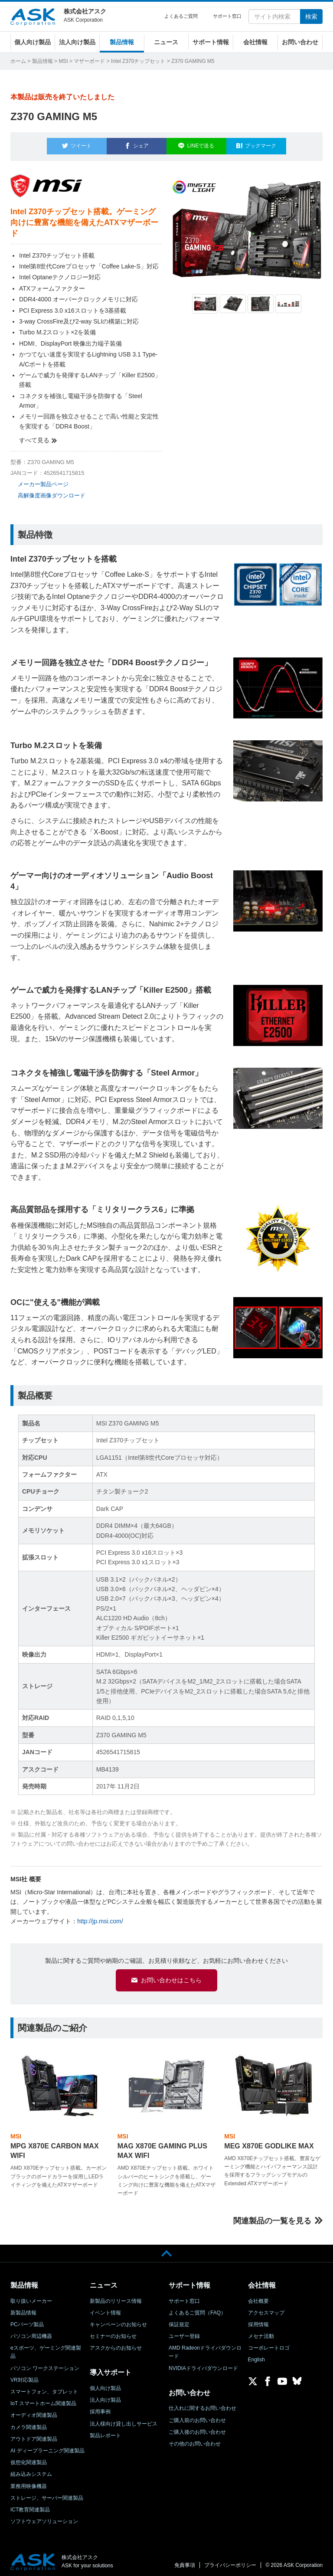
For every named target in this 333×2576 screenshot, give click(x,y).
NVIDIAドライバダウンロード (203, 2364)
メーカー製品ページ (43, 479)
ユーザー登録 (184, 2332)
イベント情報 (105, 2309)
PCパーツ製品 (27, 2321)
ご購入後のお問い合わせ (197, 2428)
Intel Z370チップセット (138, 61)
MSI (63, 61)
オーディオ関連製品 (33, 2412)
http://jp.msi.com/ (100, 1916)
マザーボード (89, 61)
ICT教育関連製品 (30, 2506)
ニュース (166, 42)
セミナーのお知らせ (113, 2332)
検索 (311, 16)
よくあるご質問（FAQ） (197, 2309)
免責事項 (184, 2561)
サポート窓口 (227, 16)
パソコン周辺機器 (31, 2332)
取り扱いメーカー (31, 2297)
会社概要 (258, 2297)
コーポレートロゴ (269, 2344)
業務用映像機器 (28, 2482)
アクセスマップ (266, 2309)
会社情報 (255, 42)
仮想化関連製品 (28, 2459)
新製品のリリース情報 (116, 2297)
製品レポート (105, 2432)
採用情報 (258, 2321)
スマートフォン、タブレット (44, 2388)
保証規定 (179, 2321)
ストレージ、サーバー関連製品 (46, 2494)
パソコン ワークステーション (44, 2364)
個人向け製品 (32, 42)
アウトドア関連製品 (33, 2435)
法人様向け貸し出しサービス (123, 2420)
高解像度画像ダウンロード (51, 490)
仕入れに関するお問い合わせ (202, 2405)
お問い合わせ (300, 42)
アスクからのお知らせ (116, 2344)
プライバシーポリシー (230, 2561)
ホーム (18, 61)
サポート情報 (211, 42)
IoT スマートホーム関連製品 (43, 2400)
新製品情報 (23, 2309)
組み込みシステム (31, 2471)
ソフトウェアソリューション (44, 2517)
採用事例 (100, 2408)
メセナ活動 (261, 2332)
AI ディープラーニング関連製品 (47, 2447)
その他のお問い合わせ (195, 2440)
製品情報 (122, 42)
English (256, 2356)
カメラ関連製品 (28, 2423)
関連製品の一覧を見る (272, 2217)
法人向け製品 (77, 42)
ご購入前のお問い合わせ (197, 2416)
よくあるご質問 (181, 16)
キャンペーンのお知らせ (118, 2321)
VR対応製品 (24, 2376)
